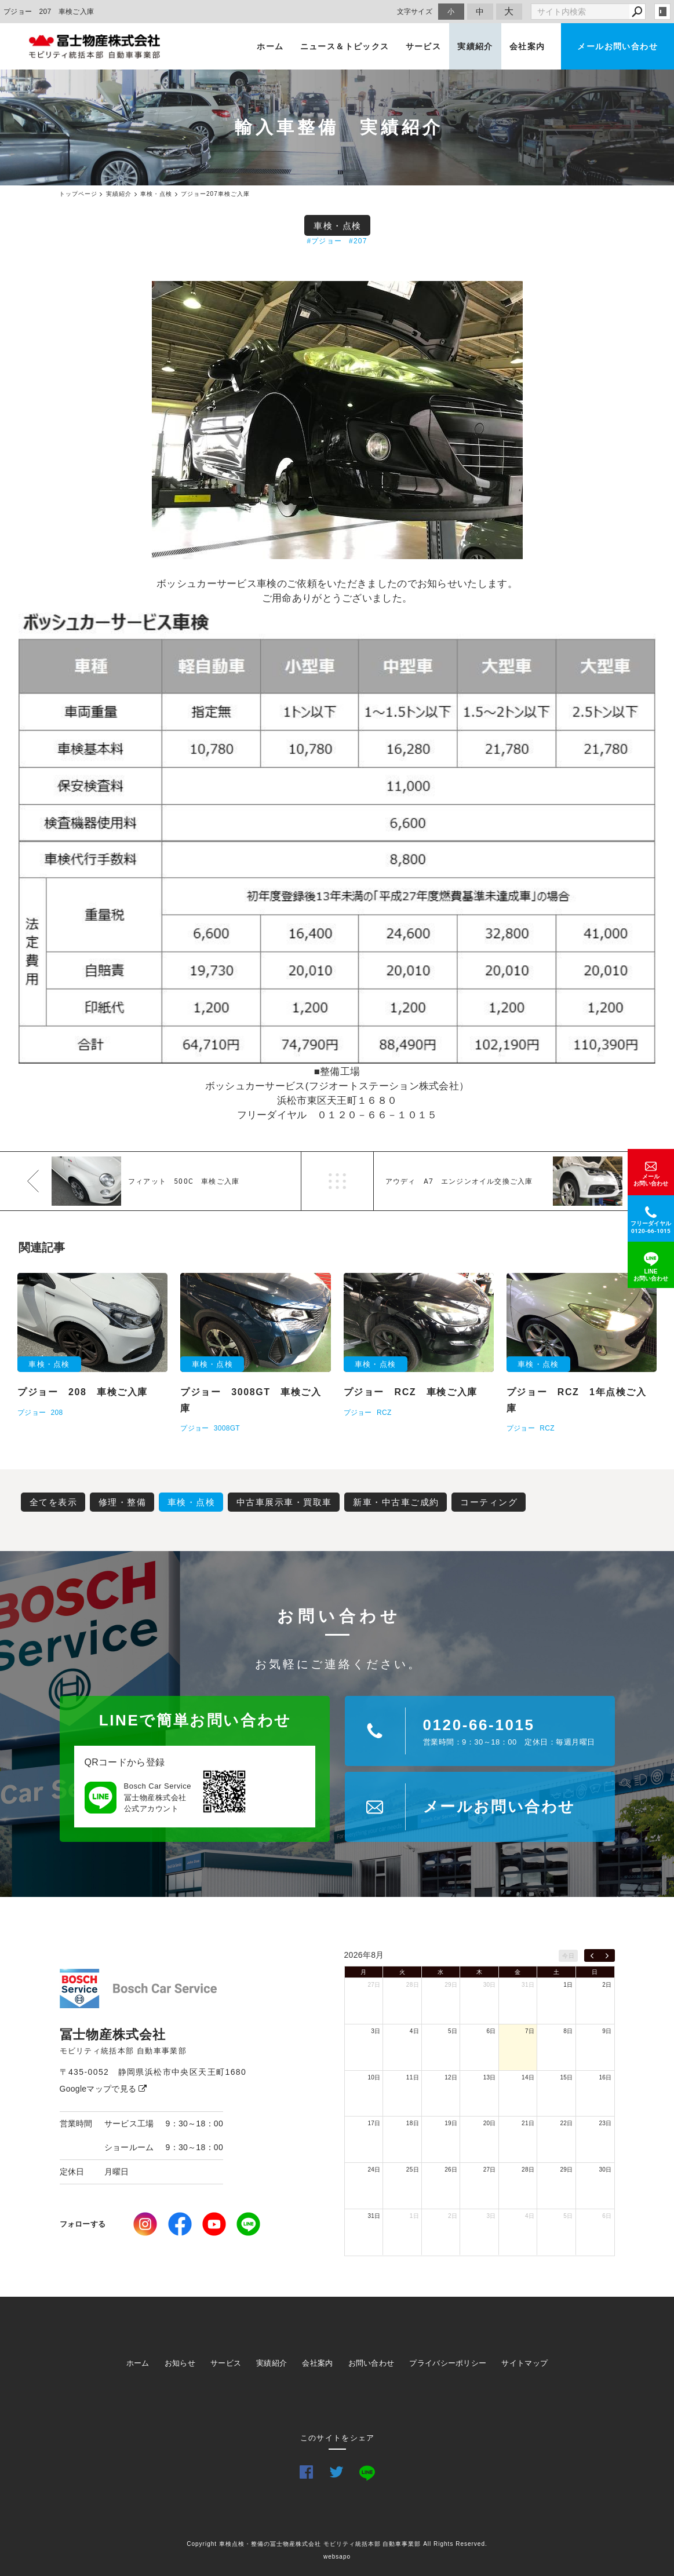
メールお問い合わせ (617, 46)
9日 (606, 2031)
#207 (358, 241)
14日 (528, 2077)
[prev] (592, 1955)
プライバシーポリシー (447, 2363)
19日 (451, 2123)
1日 (568, 1985)
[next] (607, 1955)
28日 (412, 1985)
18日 (412, 2123)
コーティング (489, 1502)
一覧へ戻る (337, 1181)
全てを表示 (54, 1502)
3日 (375, 2031)
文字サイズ (415, 11)
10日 (373, 2077)
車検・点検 (338, 226)
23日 (605, 2123)
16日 (605, 2077)
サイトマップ (524, 2363)
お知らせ (180, 2363)
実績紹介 (475, 46)
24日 (373, 2169)
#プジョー (324, 241)
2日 (606, 1985)
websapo (337, 2556)
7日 (529, 2031)
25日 (412, 2169)
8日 (568, 2031)
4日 (414, 2031)
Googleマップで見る (103, 2088)
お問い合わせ (371, 2363)
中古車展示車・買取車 (284, 1502)
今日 (568, 1956)
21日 (528, 2123)
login (662, 11)
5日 (452, 2031)
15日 (566, 2077)
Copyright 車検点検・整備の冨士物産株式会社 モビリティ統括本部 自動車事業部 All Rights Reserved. (337, 2544)
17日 (373, 2123)
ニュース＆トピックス (344, 46)
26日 (451, 2169)
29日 (451, 1985)
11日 (412, 2077)
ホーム (270, 46)
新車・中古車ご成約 (396, 1502)
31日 (528, 1985)
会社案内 (527, 46)
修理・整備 (123, 1502)
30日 (489, 1985)
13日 (489, 2077)
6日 (491, 2031)
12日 (451, 2077)
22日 (566, 2123)
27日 (373, 1985)
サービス (424, 46)
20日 (489, 2123)
